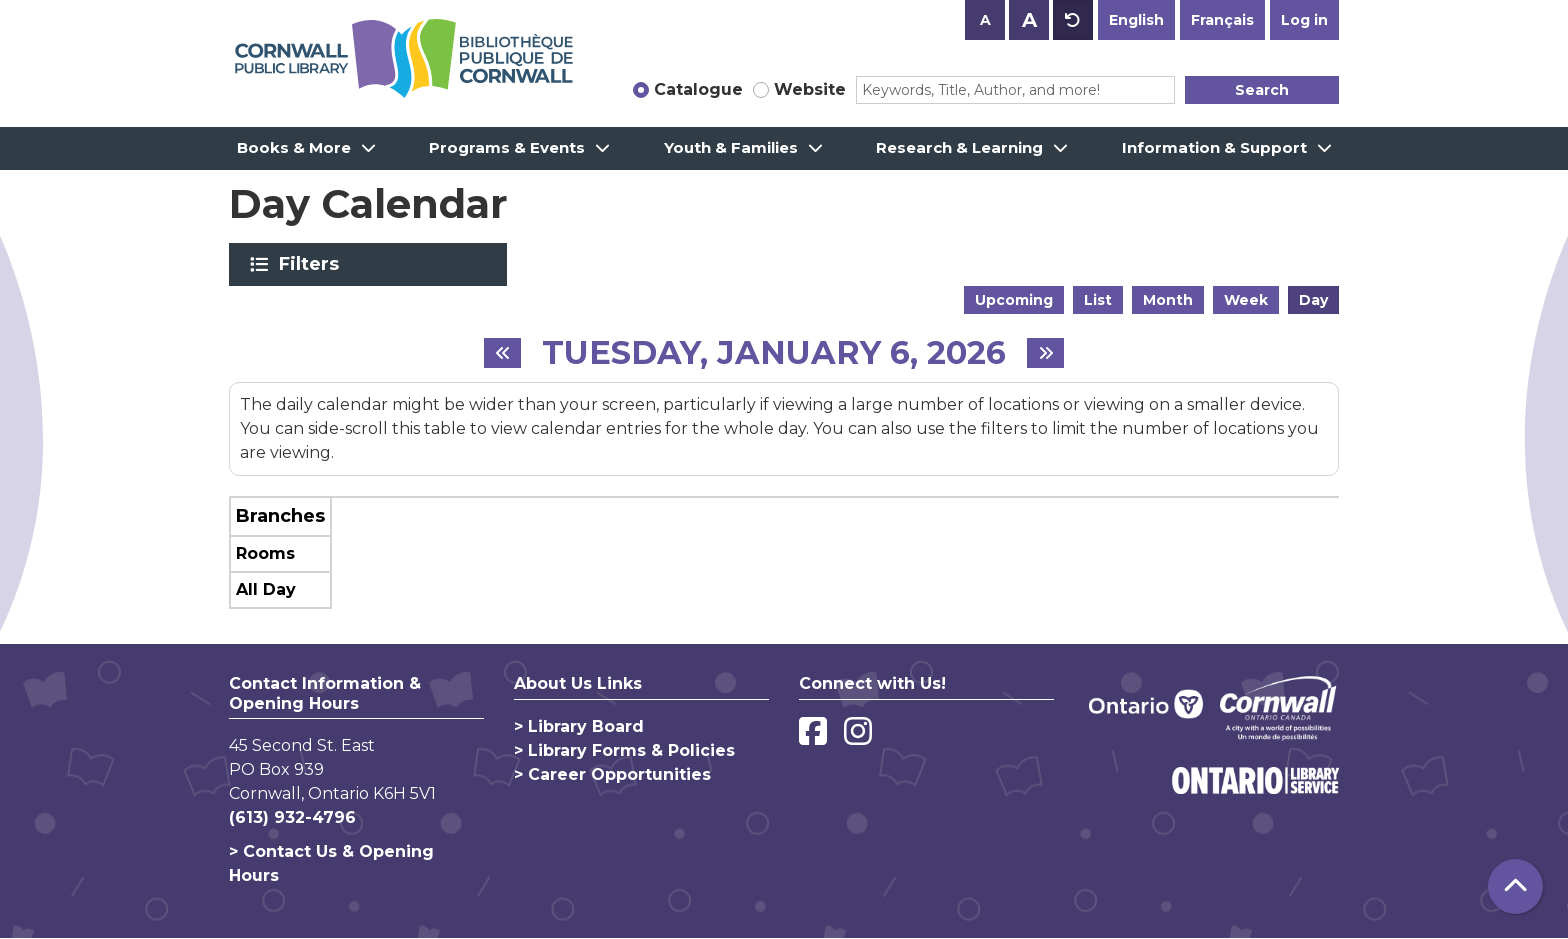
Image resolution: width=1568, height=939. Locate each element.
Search (1262, 90)
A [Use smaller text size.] (985, 20)
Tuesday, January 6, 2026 (774, 353)
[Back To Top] (1515, 886)
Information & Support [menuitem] (1214, 147)
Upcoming (1014, 300)
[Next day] (1045, 353)
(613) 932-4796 (292, 817)
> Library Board (579, 726)
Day (1313, 300)
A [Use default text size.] (1073, 20)
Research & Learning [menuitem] (959, 147)
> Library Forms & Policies (624, 750)
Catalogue (698, 89)
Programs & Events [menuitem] (507, 147)
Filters (312, 264)
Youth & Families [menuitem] (731, 147)
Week (1246, 300)
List (1098, 300)
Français (1222, 20)
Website (810, 89)
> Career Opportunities (612, 774)
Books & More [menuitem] (294, 147)
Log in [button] (1304, 20)
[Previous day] (502, 353)
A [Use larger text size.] (1029, 20)
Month (1168, 300)
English (1136, 20)
